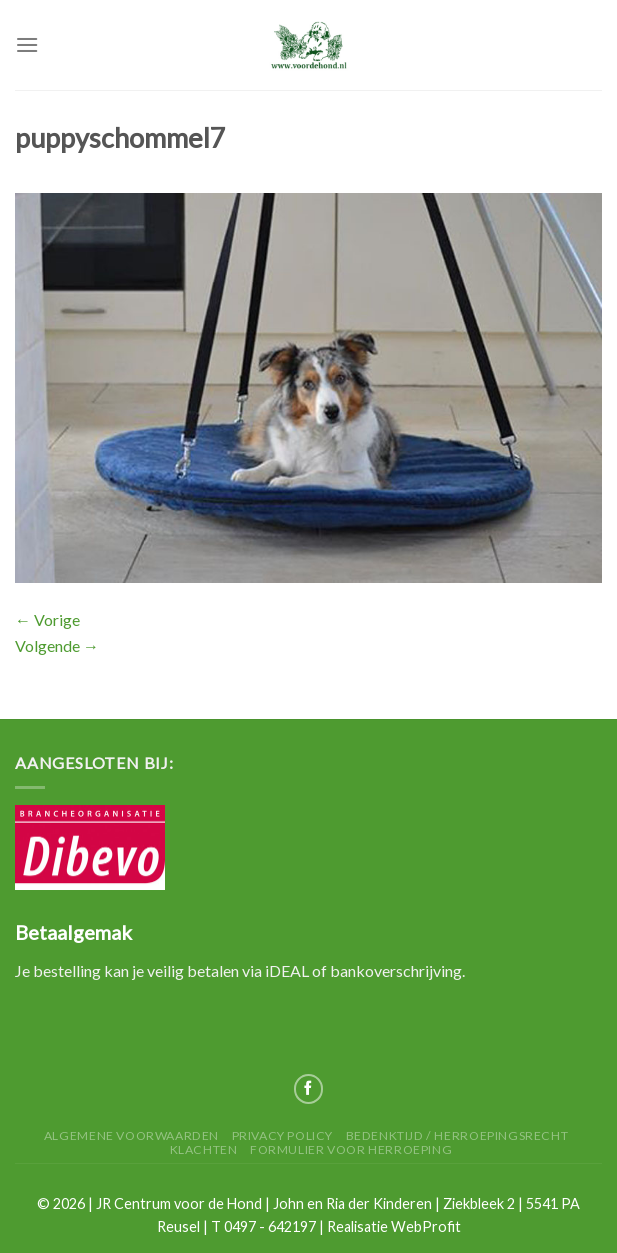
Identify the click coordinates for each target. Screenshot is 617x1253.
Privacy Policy (283, 1135)
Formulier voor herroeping (351, 1149)
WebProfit (426, 1226)
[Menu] (27, 44)
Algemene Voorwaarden (131, 1135)
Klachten (204, 1149)
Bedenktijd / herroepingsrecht (457, 1135)
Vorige (47, 619)
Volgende (57, 645)
